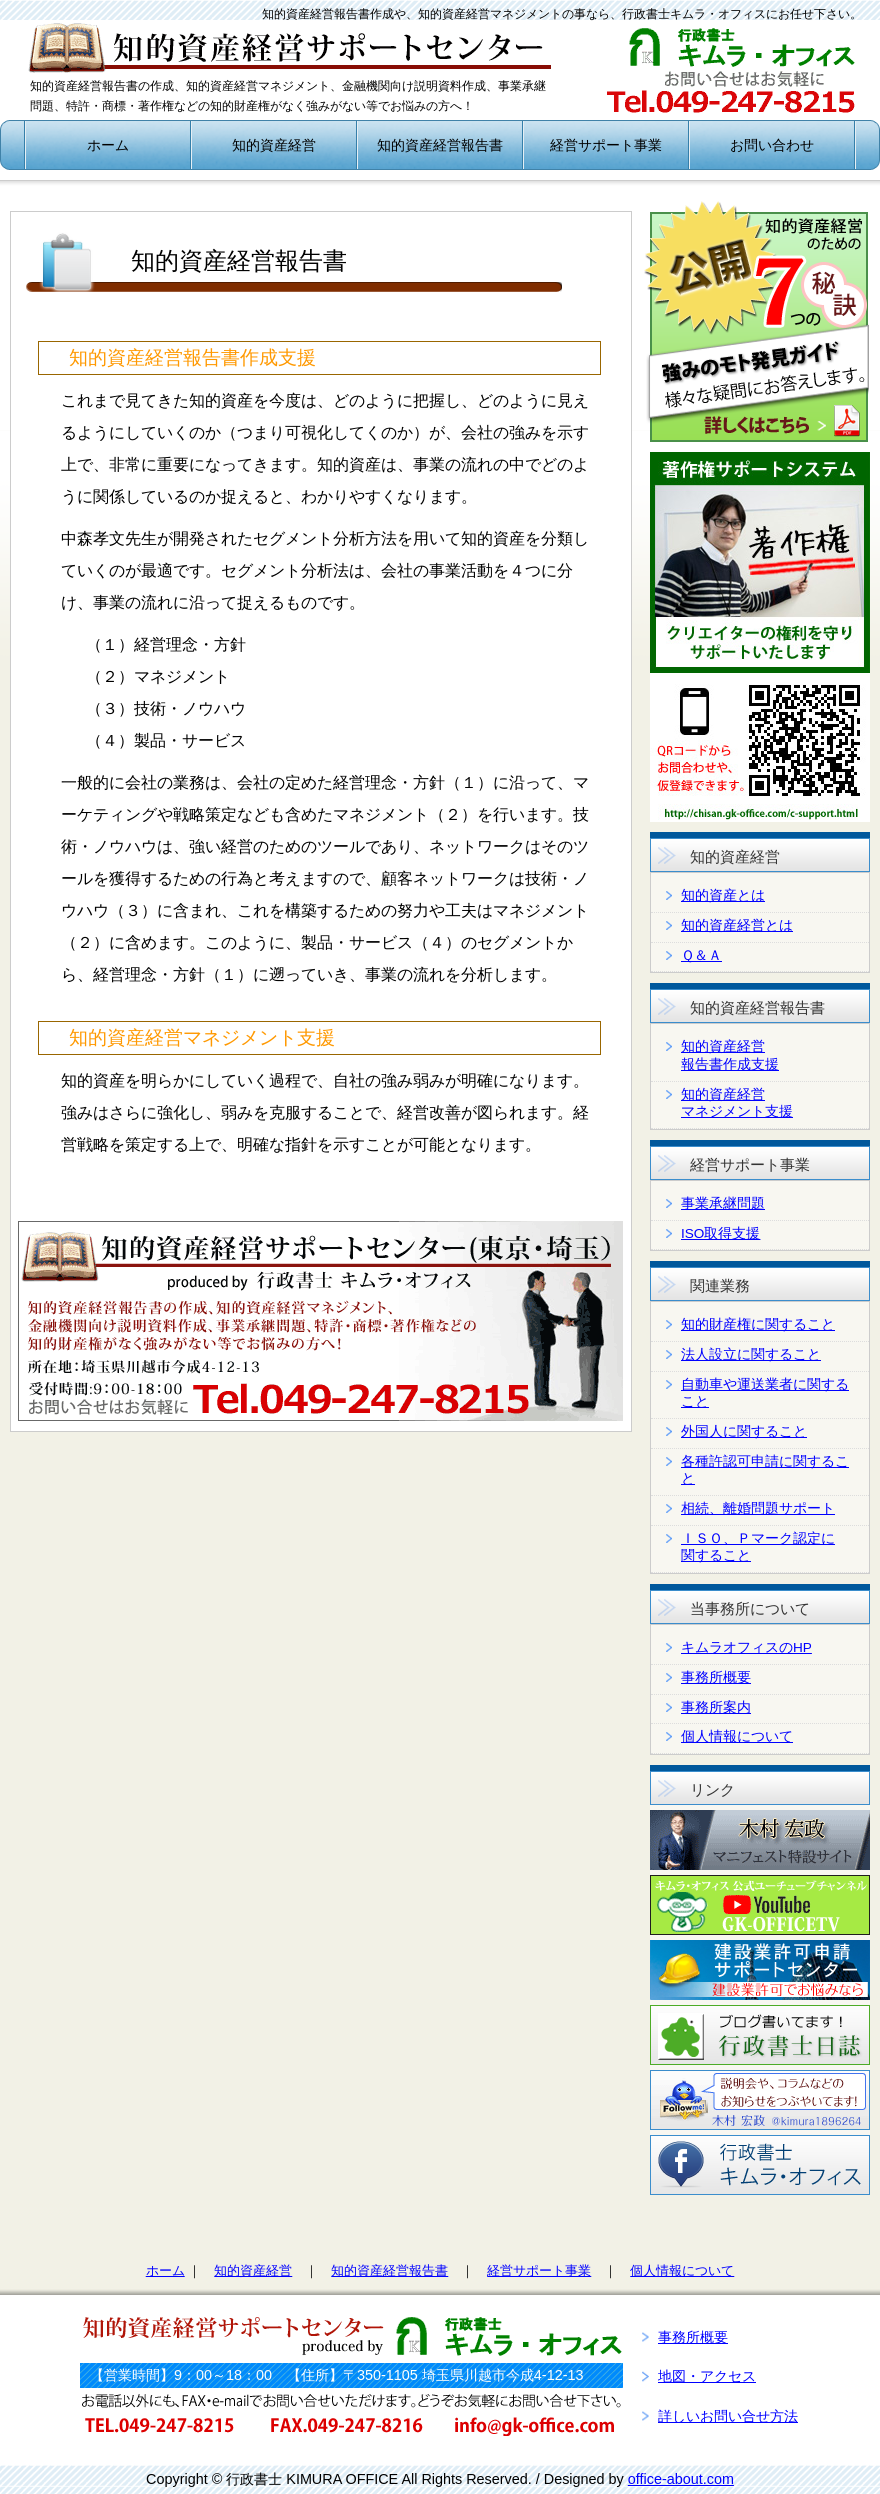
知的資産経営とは (737, 925)
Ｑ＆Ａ (701, 955)
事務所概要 (716, 1677)
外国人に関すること (744, 1431)
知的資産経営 (274, 145)
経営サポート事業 (606, 145)
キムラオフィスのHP (746, 1647)
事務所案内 (716, 1707)
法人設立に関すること (751, 1354)
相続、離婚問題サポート (758, 1508)
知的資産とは (723, 895)
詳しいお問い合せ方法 (728, 2416)
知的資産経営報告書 (440, 145)
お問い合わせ (772, 145)
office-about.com (681, 2479)
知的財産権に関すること (758, 1324)
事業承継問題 (723, 1203)
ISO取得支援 (720, 1233)
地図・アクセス (707, 2376)
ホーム (108, 145)
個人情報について (737, 1736)
